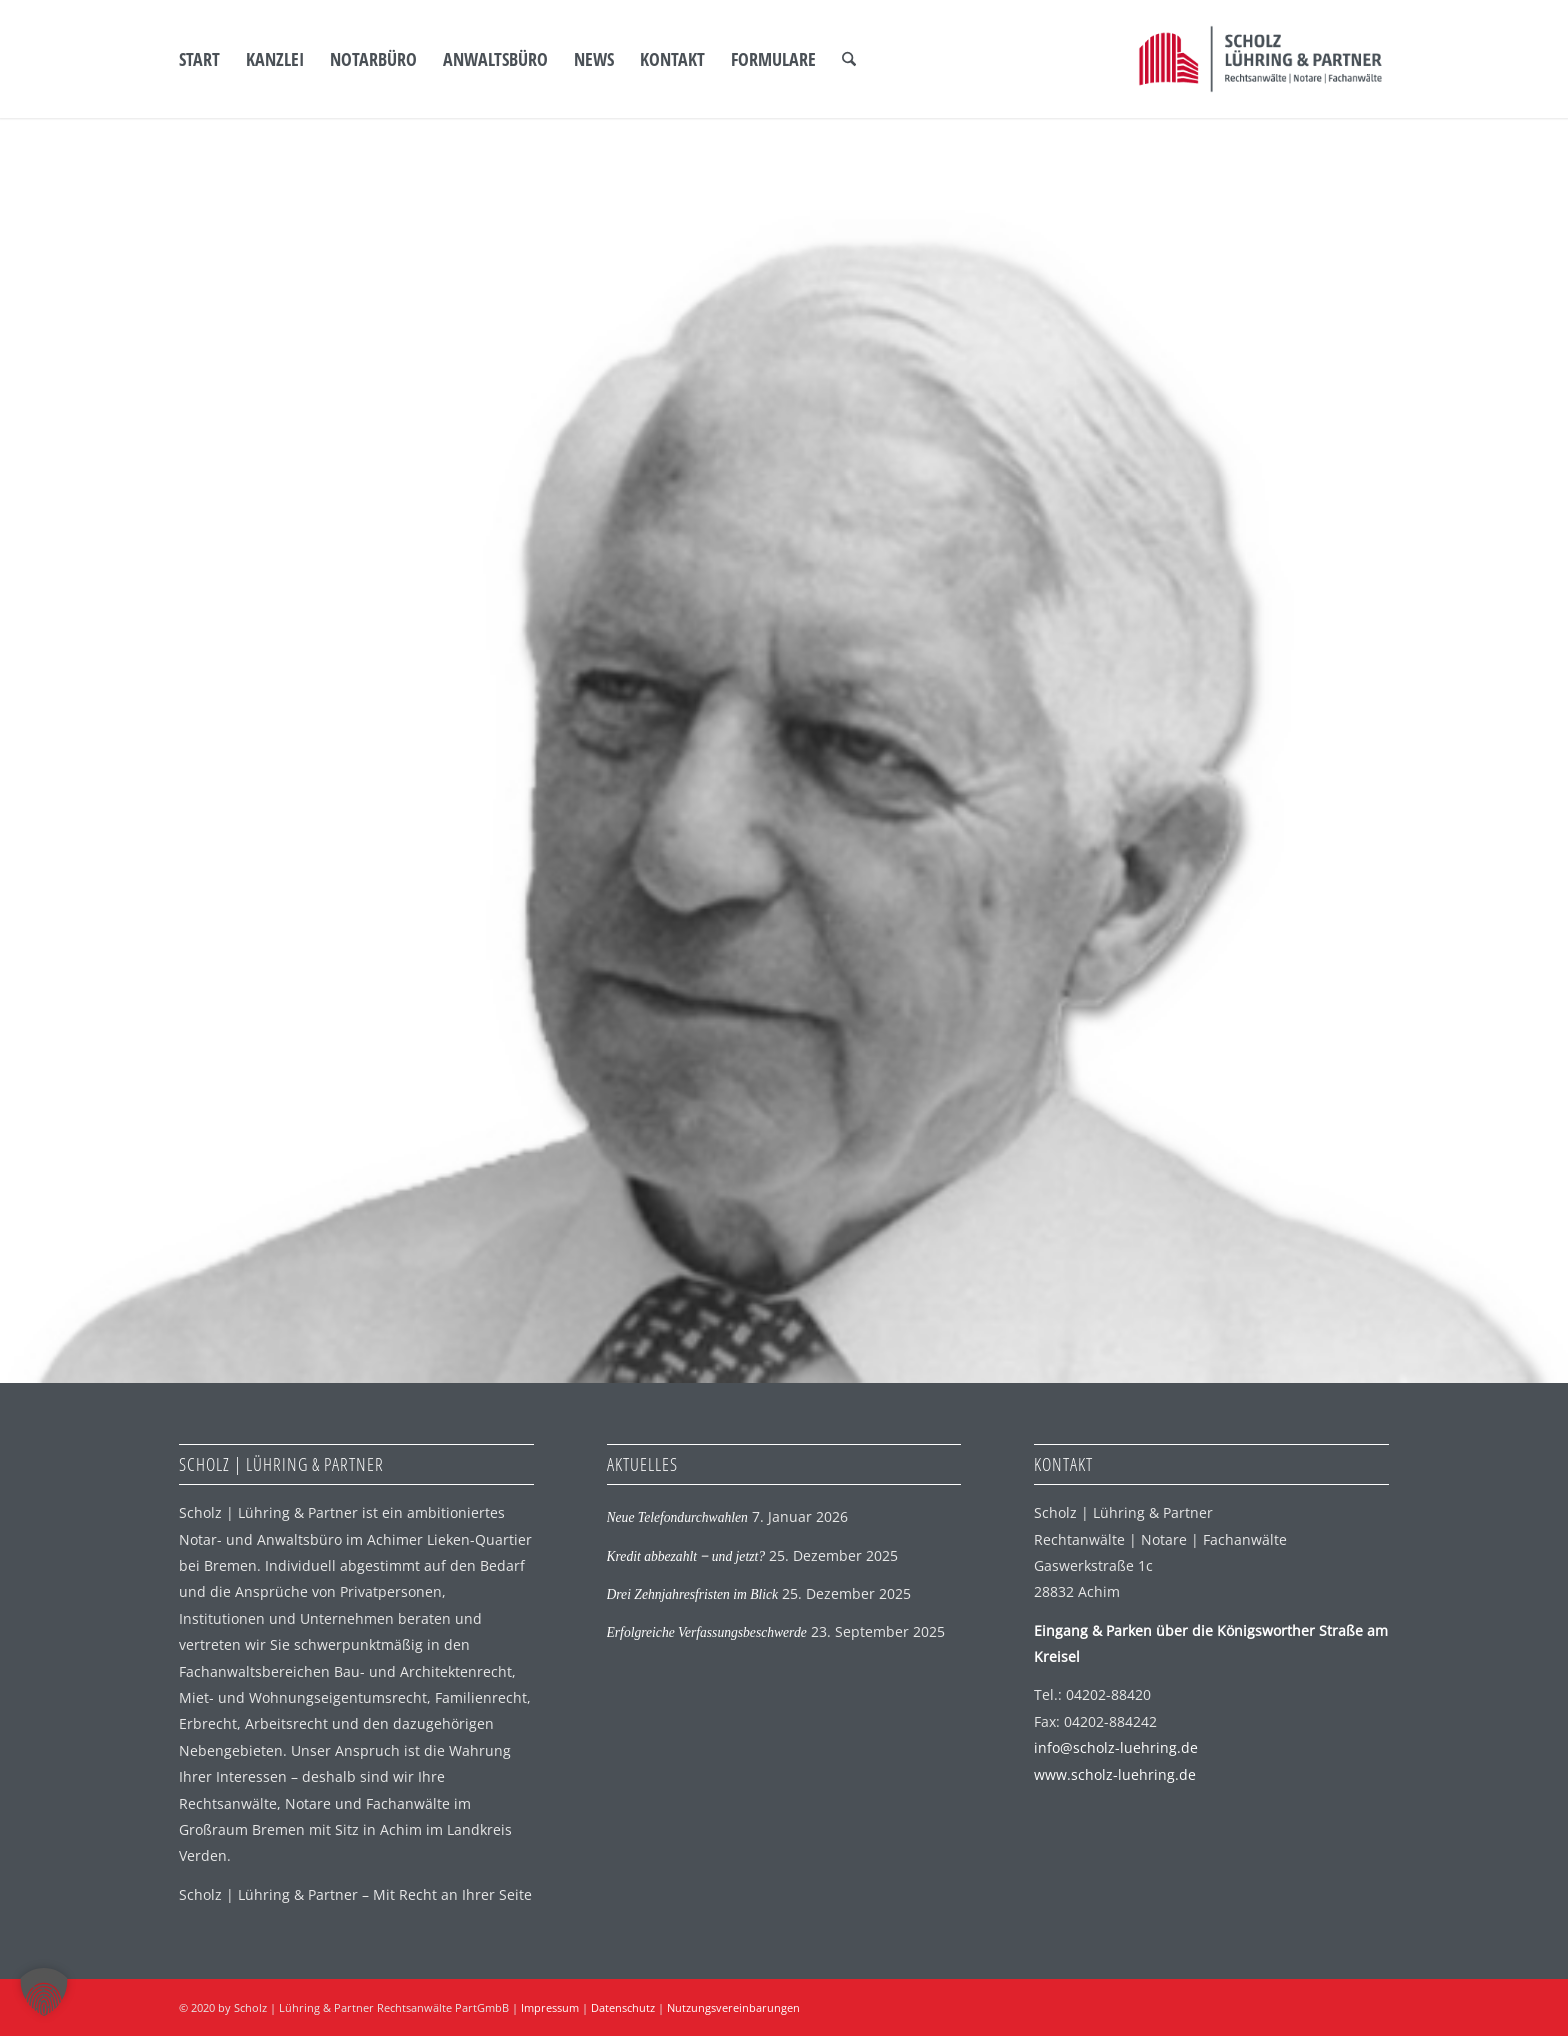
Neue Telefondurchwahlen (677, 1517)
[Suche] (849, 59)
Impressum (550, 2007)
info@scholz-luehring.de (1116, 1747)
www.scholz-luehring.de (1115, 1774)
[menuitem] (199, 59)
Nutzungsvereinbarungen (733, 2007)
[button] (44, 1992)
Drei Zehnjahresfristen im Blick (693, 1594)
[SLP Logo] (1260, 59)
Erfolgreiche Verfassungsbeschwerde (707, 1632)
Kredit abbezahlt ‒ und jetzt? (686, 1556)
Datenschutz (623, 2007)
